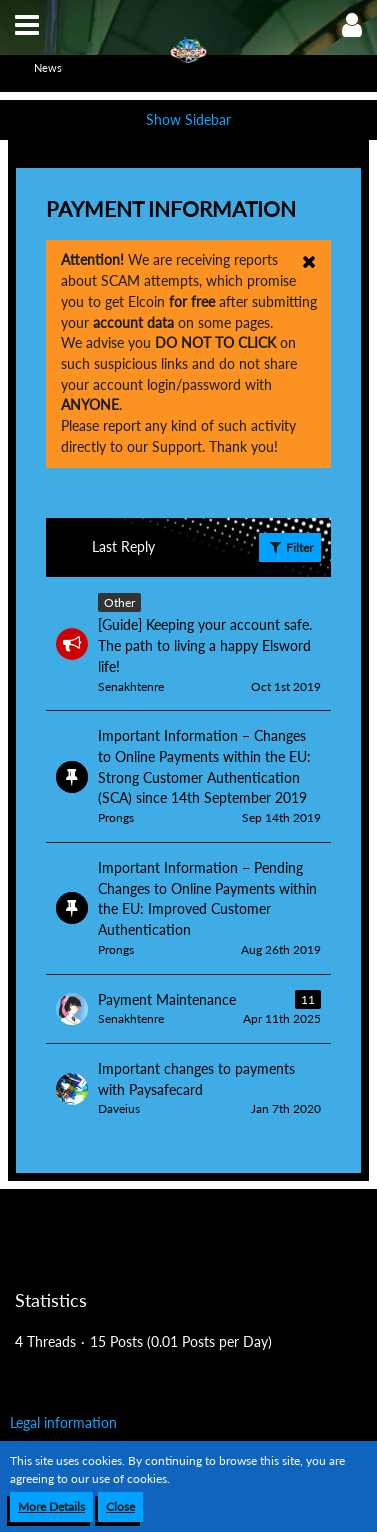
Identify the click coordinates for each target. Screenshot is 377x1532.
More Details (51, 1506)
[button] (27, 25)
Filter (290, 547)
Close (120, 1506)
